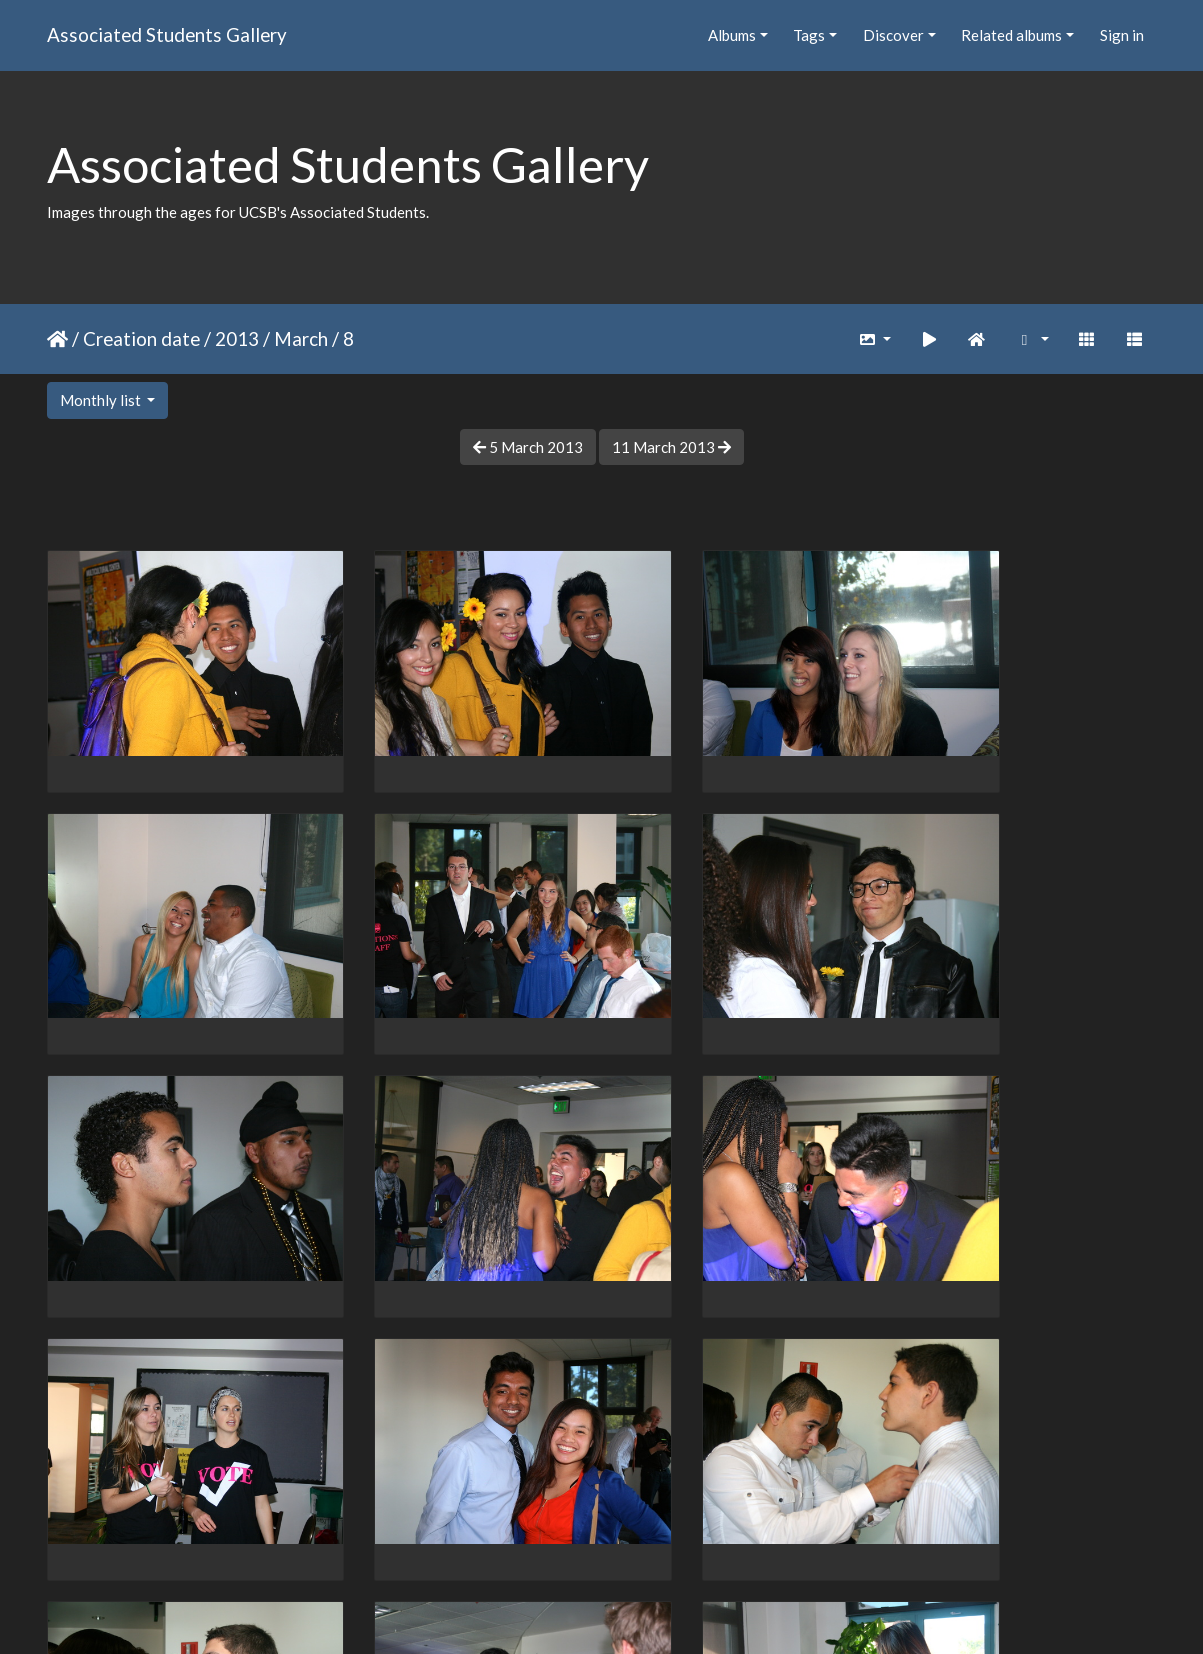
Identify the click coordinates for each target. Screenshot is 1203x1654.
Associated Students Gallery (167, 34)
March (301, 338)
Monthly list (102, 400)
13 (734, 1537)
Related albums (1011, 35)
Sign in (1122, 35)
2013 (237, 338)
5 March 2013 (528, 447)
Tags (809, 35)
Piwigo (642, 1612)
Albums (732, 35)
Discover (893, 35)
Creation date (141, 338)
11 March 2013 (671, 447)
